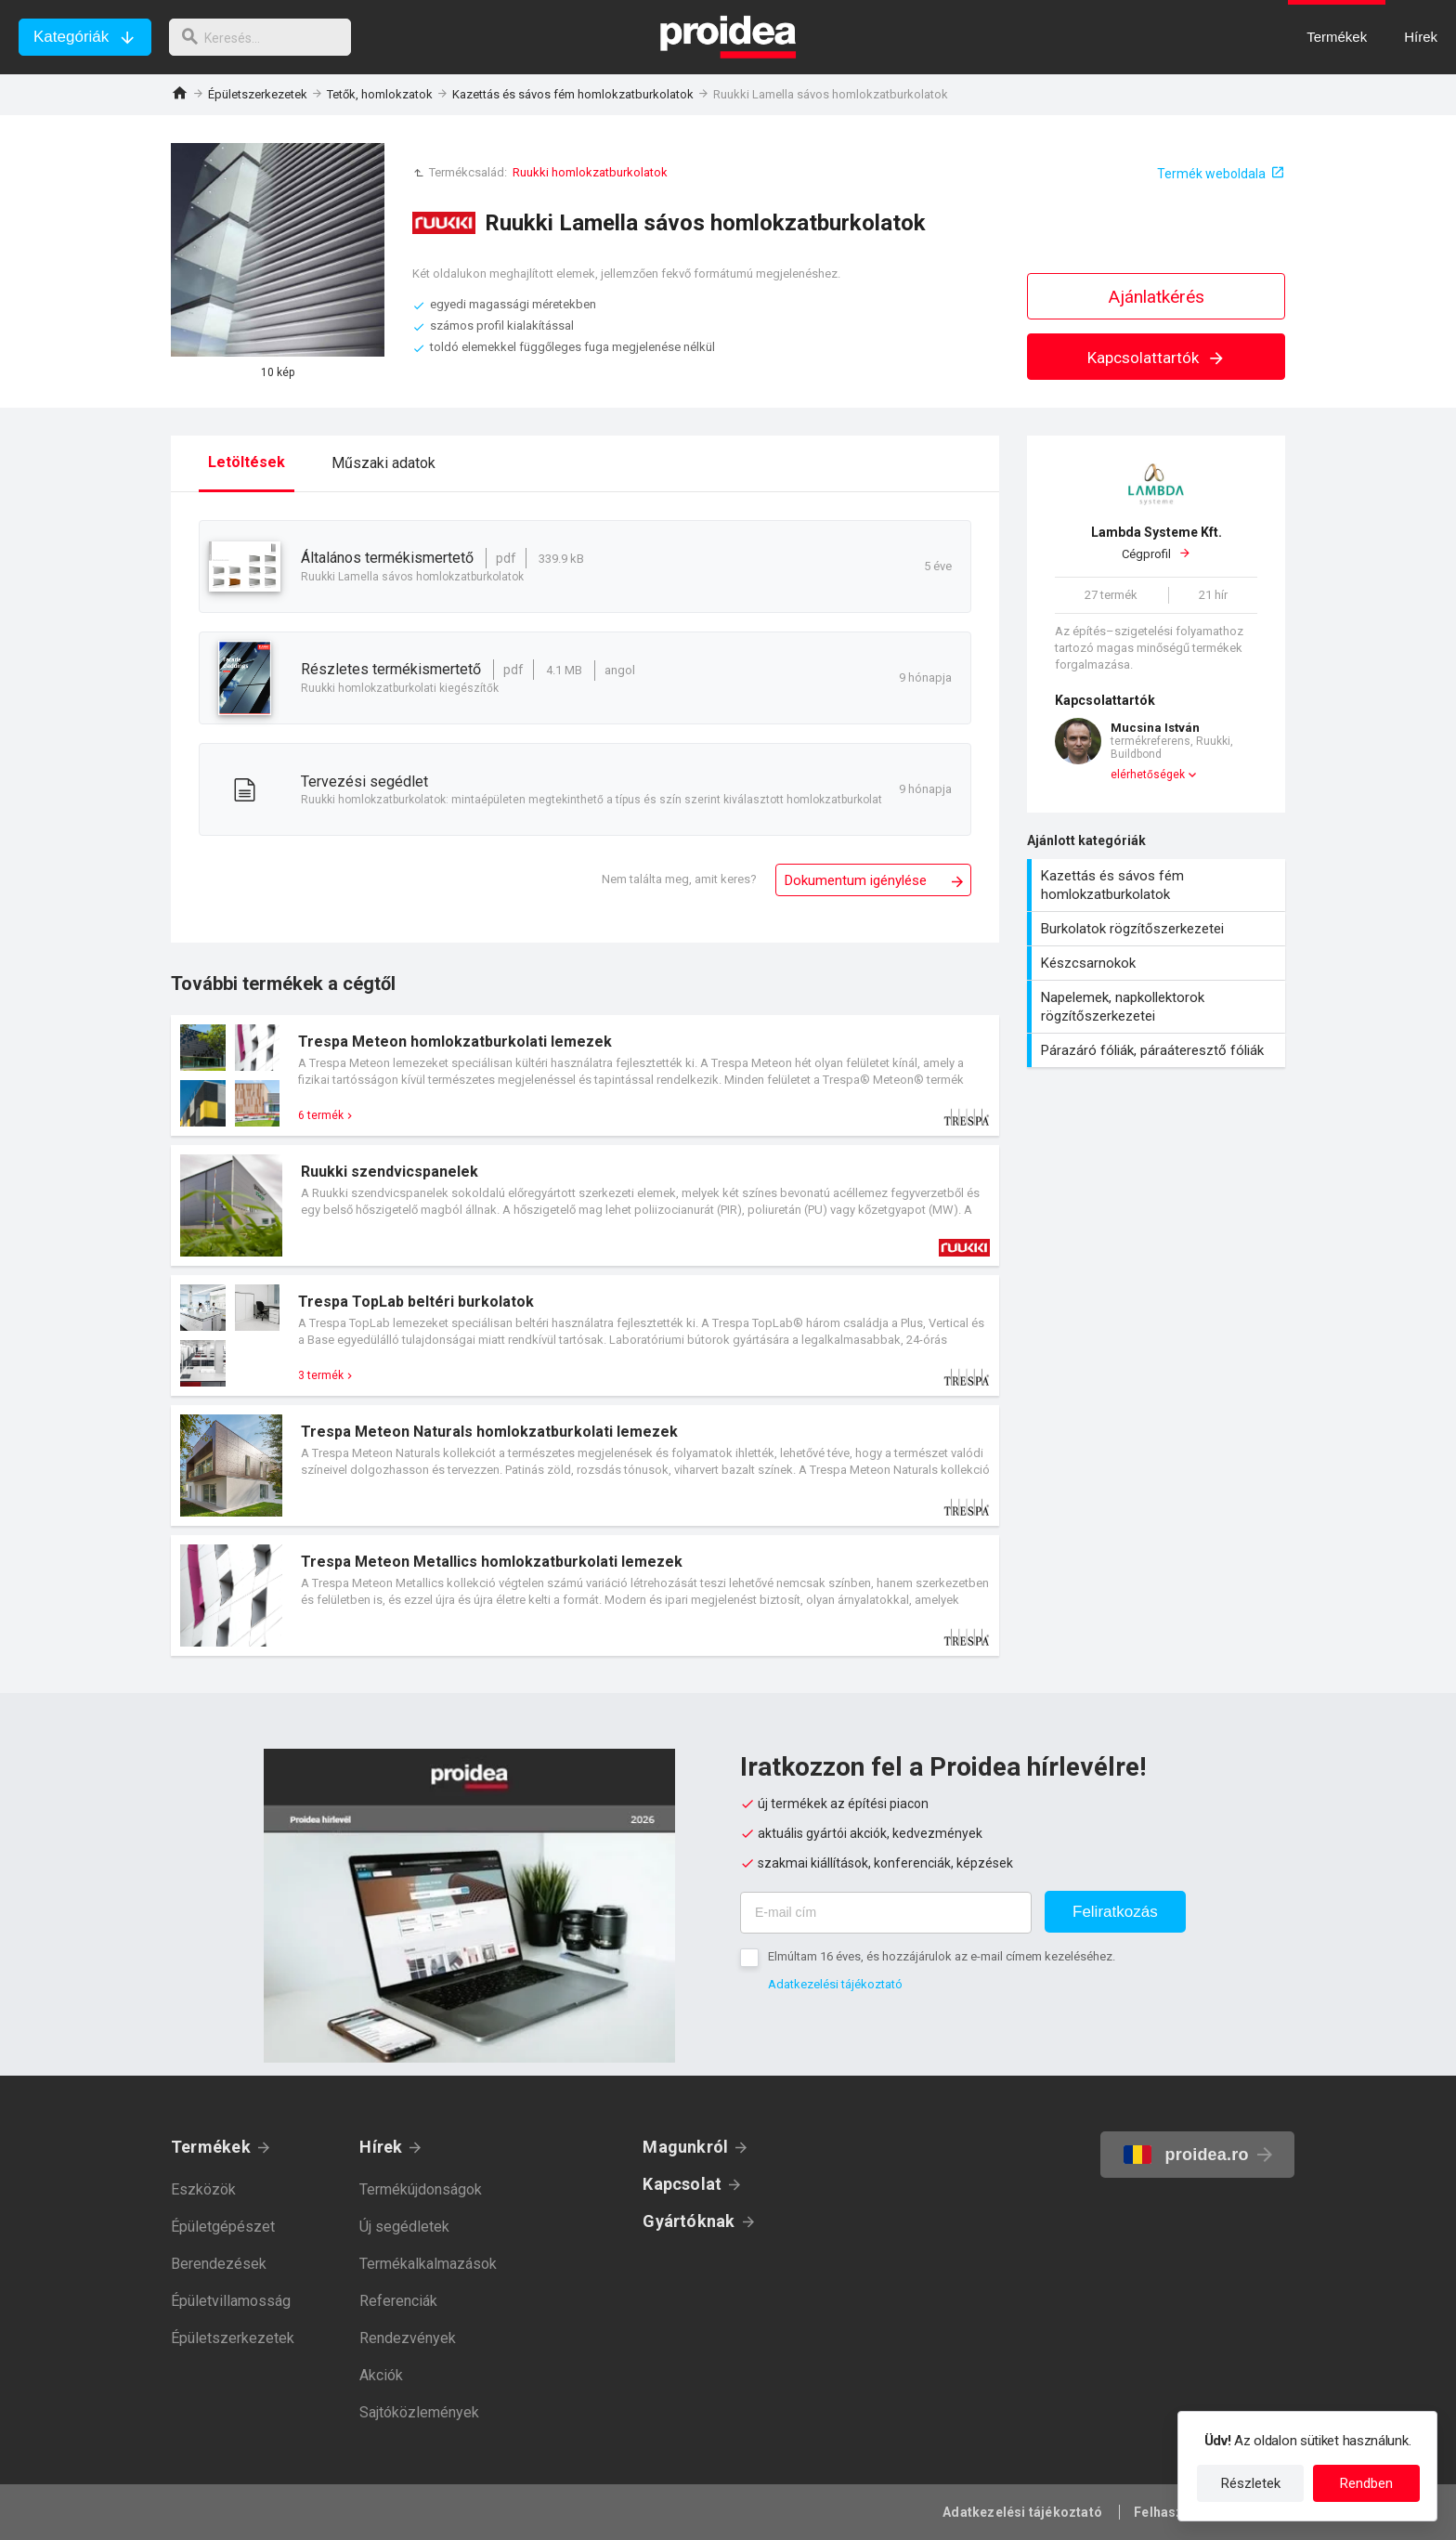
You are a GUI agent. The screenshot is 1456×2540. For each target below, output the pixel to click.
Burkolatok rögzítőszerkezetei (1158, 928)
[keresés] (267, 37)
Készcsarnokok (1158, 963)
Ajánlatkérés (1156, 296)
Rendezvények (407, 2338)
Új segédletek (404, 2226)
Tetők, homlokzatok (380, 94)
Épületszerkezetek (257, 94)
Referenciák (398, 2301)
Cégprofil (1156, 542)
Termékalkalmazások (428, 2264)
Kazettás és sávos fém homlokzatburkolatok (573, 94)
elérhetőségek (1148, 774)
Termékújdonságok (420, 2189)
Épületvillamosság (231, 2301)
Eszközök (203, 2189)
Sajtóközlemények (419, 2412)
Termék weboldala (1211, 173)
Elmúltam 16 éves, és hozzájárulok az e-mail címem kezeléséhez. (941, 1956)
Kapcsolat (682, 2184)
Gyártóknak (688, 2221)
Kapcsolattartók (1156, 357)
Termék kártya (585, 1075)
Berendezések (218, 2264)
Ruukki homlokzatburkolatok (590, 172)
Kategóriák (71, 37)
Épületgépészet (223, 2226)
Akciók (381, 2375)
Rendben (1366, 2483)
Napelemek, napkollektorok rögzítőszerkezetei (1158, 1007)
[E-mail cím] (886, 1913)
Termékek (211, 2146)
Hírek (380, 2146)
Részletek (1250, 2483)
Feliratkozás (1115, 1912)
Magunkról (685, 2146)
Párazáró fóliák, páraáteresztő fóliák (1158, 1050)
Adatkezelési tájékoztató (835, 1984)
